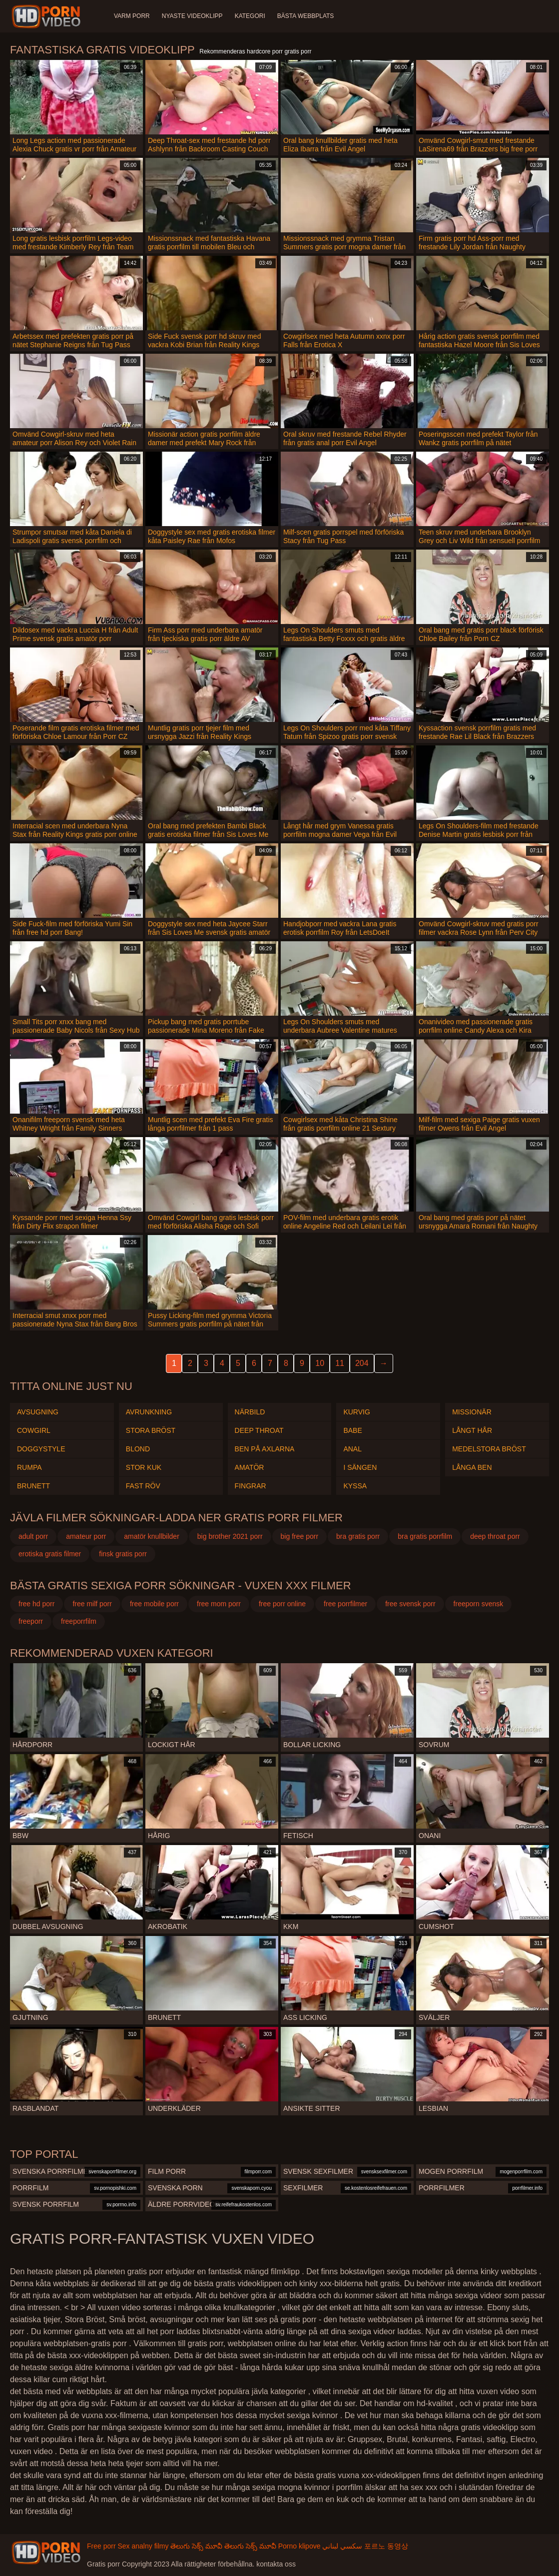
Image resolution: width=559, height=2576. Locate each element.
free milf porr (92, 1604)
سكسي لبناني (342, 2546)
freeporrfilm (78, 1621)
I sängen (360, 1467)
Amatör (249, 1467)
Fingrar (250, 1486)
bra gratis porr (358, 1536)
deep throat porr (495, 1536)
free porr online (282, 1604)
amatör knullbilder (151, 1536)
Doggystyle (41, 1449)
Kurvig (356, 1412)
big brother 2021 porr (230, 1536)
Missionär (472, 1412)
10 (319, 1363)
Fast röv (143, 1486)
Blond (138, 1449)
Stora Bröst (150, 1430)
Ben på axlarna (265, 1449)
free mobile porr (154, 1604)
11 (339, 1363)
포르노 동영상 (386, 2546)
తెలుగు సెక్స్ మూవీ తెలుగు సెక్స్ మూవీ (223, 2546)
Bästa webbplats (305, 15)
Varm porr (132, 15)
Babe (352, 1430)
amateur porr (86, 1536)
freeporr (30, 1621)
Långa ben (472, 1467)
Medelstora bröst (489, 1449)
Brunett (33, 1486)
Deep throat (259, 1430)
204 (362, 1363)
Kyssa (355, 1486)
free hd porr (36, 1604)
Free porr (101, 2546)
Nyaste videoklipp (192, 15)
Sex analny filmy (142, 2546)
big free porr (299, 1536)
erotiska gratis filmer (49, 1554)
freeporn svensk (479, 1604)
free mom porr (219, 1604)
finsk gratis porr (123, 1554)
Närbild (250, 1412)
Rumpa (29, 1467)
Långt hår (472, 1430)
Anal (352, 1449)
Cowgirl (33, 1430)
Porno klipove (299, 2546)
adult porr (33, 1536)
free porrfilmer (345, 1604)
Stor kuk (143, 1467)
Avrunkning (149, 1412)
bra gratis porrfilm (425, 1536)
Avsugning (37, 1412)
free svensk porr (410, 1604)
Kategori (250, 15)
